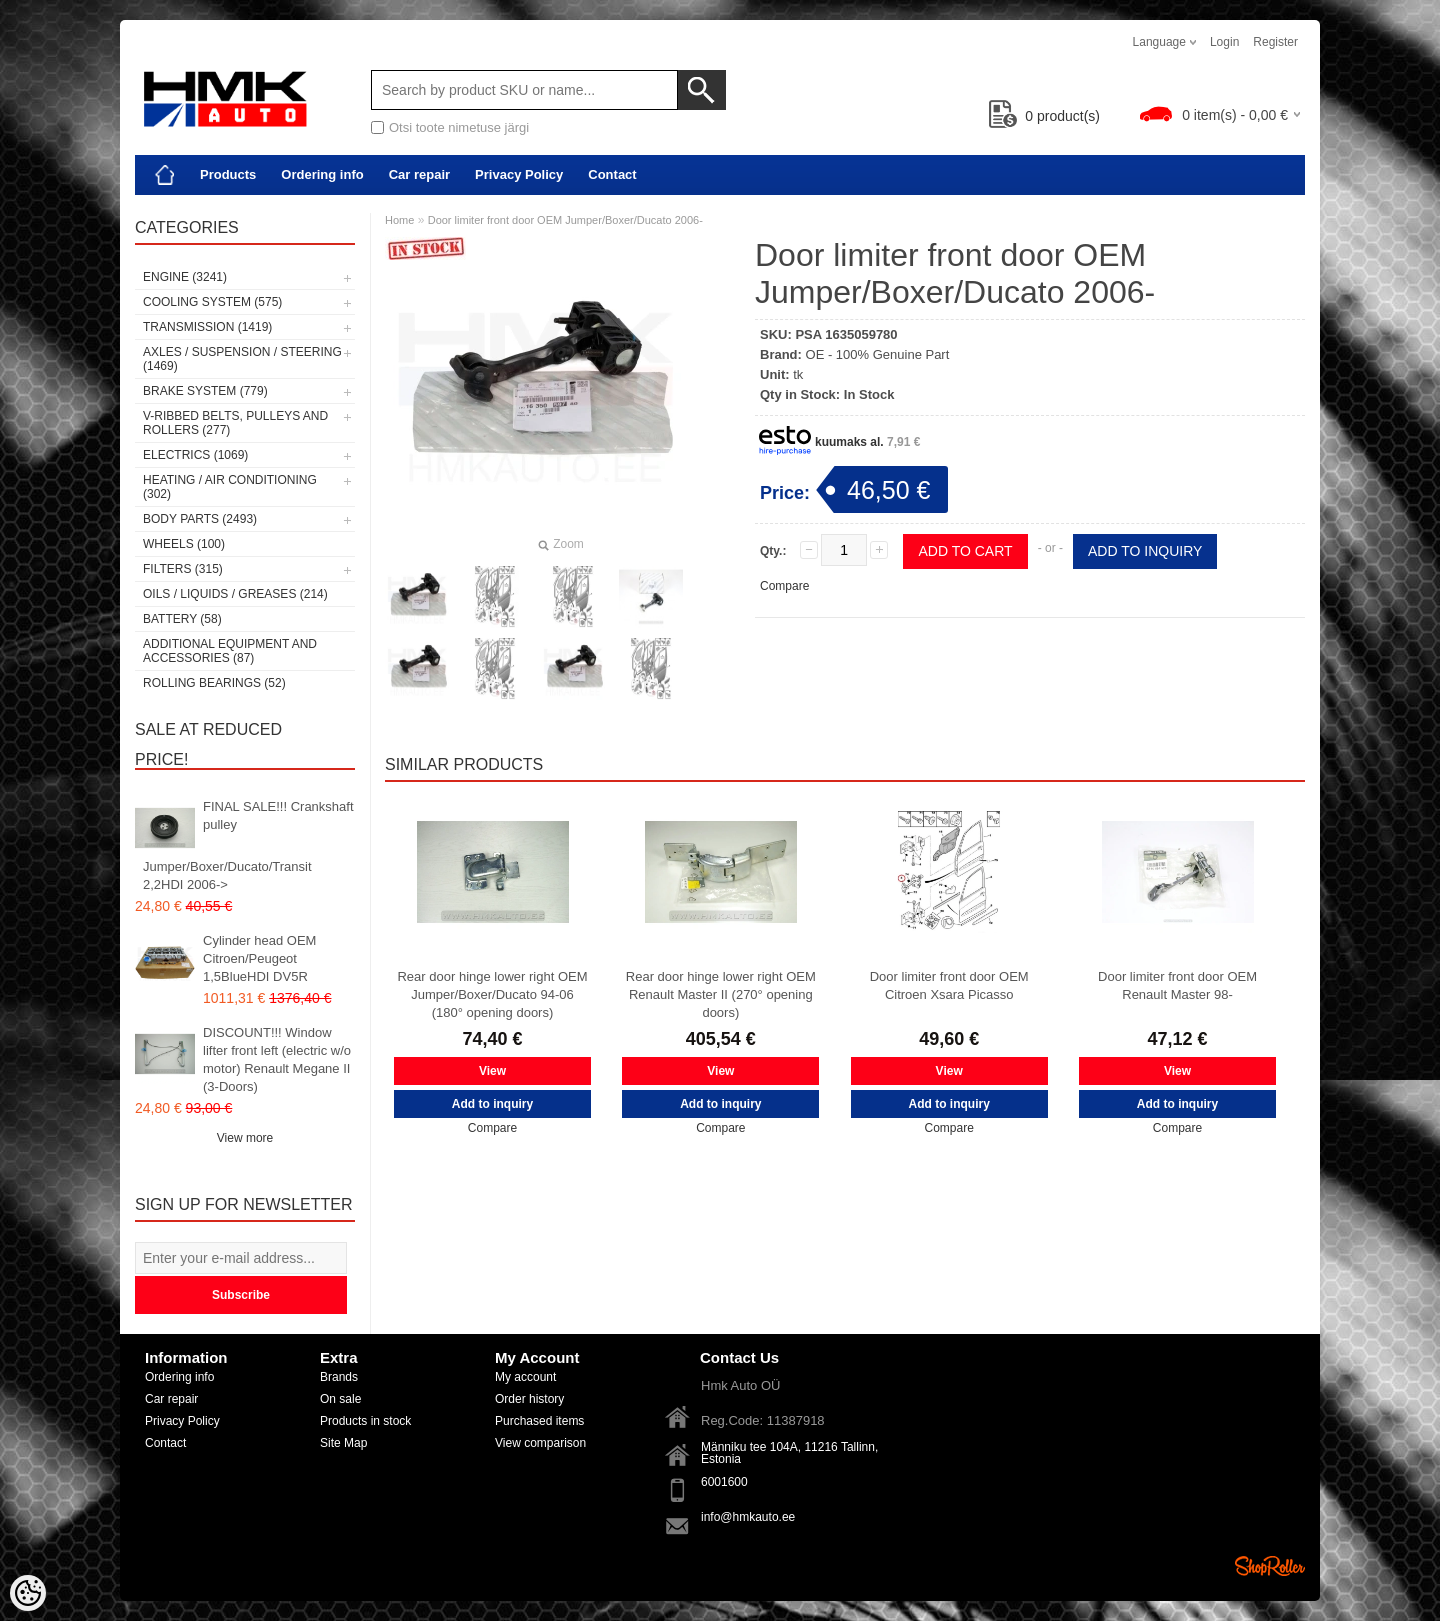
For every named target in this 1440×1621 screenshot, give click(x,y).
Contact (612, 174)
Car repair (419, 174)
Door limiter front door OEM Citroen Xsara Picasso (949, 985)
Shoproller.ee (1270, 1566)
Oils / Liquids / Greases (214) (235, 594)
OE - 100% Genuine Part (878, 354)
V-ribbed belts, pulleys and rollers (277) (235, 423)
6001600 (724, 1482)
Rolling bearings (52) (214, 683)
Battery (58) (182, 619)
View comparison (540, 1443)
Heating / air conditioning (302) (230, 487)
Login (1224, 42)
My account (525, 1377)
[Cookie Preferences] (28, 1593)
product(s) (1044, 116)
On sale (340, 1399)
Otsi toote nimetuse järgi (459, 127)
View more (245, 1138)
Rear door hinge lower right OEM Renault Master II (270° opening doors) (721, 994)
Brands (339, 1377)
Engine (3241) (185, 277)
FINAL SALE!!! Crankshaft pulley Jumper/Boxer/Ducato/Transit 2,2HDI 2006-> (248, 845)
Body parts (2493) (200, 519)
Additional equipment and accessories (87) (230, 651)
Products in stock (365, 1421)
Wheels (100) (184, 544)
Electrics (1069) (195, 455)
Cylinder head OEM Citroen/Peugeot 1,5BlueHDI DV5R (259, 958)
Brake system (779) (205, 391)
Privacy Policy (519, 174)
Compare (784, 586)
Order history (529, 1399)
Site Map (343, 1443)
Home (399, 220)
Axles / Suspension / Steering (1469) (242, 359)
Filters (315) (183, 569)
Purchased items (539, 1421)
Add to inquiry (1145, 551)
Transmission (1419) (207, 327)
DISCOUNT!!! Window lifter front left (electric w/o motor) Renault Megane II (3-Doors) (277, 1059)
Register (1275, 42)
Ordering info (322, 174)
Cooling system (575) (212, 302)
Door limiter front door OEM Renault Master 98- (1177, 985)
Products (228, 174)
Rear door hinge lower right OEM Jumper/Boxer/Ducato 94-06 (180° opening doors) (492, 994)
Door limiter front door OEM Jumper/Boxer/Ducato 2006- (565, 220)
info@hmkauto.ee (748, 1517)
